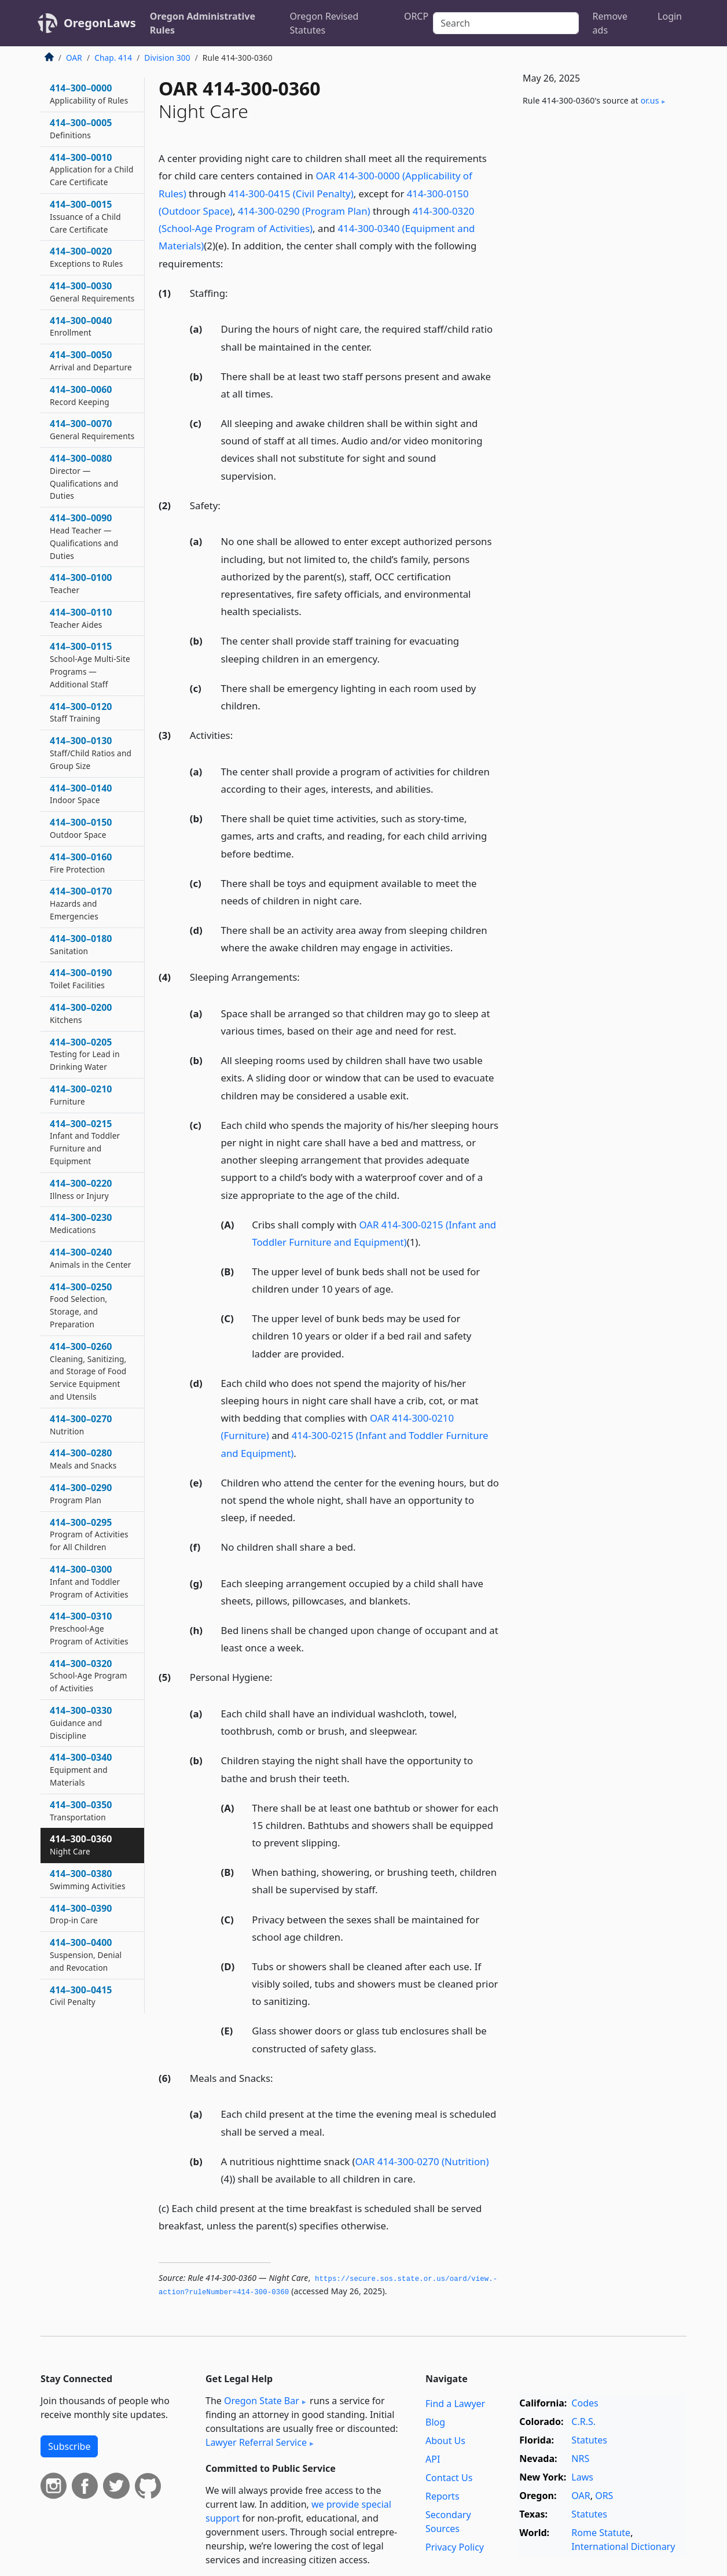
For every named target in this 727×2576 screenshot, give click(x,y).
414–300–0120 (81, 712)
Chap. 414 (113, 57)
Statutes (589, 2440)
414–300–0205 (85, 1054)
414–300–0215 (85, 1141)
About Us (445, 2440)
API (432, 2459)
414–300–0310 (89, 1628)
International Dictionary (623, 2546)
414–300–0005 (81, 128)
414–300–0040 (81, 326)
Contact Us (448, 2477)
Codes (584, 2403)
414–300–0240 (90, 1258)
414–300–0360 (81, 1844)
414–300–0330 (81, 1722)
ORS (604, 2495)
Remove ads (610, 23)
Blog (435, 2422)
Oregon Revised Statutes (324, 23)
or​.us (650, 100)
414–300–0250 (81, 1305)
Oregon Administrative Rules (202, 23)
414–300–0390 (81, 1914)
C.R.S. (583, 2421)
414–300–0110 (81, 618)
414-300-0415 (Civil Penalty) (291, 193)
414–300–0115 (90, 664)
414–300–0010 (91, 169)
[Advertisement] (599, 307)
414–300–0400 (86, 1954)
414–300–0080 (84, 476)
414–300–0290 (81, 1493)
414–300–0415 (81, 1995)
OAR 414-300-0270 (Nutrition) (422, 2161)
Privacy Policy (454, 2547)
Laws (582, 2477)
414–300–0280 (83, 1459)
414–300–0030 (92, 291)
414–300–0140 (81, 794)
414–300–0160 (81, 863)
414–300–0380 (88, 1879)
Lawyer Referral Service (256, 2442)
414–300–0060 (81, 395)
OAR (74, 57)
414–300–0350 (81, 1810)
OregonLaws (100, 23)
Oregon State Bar (261, 2400)
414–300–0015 (85, 216)
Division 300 (167, 57)
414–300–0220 (81, 1189)
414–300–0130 (90, 752)
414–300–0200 (81, 1013)
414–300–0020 (86, 257)
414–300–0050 (91, 360)
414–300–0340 (81, 1769)
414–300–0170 (81, 903)
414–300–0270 (81, 1424)
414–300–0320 (88, 1675)
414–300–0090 (84, 536)
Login (670, 16)
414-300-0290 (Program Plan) (304, 211)
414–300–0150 (81, 828)
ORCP (416, 16)
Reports (442, 2496)
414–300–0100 (81, 583)
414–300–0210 (81, 1095)
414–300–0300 (89, 1581)
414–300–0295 (89, 1534)
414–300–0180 (81, 944)
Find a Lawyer (455, 2403)
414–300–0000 (89, 94)
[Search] (505, 23)
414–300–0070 (92, 429)
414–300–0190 (81, 978)
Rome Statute (600, 2532)
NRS (580, 2458)
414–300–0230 (81, 1223)
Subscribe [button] (69, 2446)
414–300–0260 (88, 1371)
